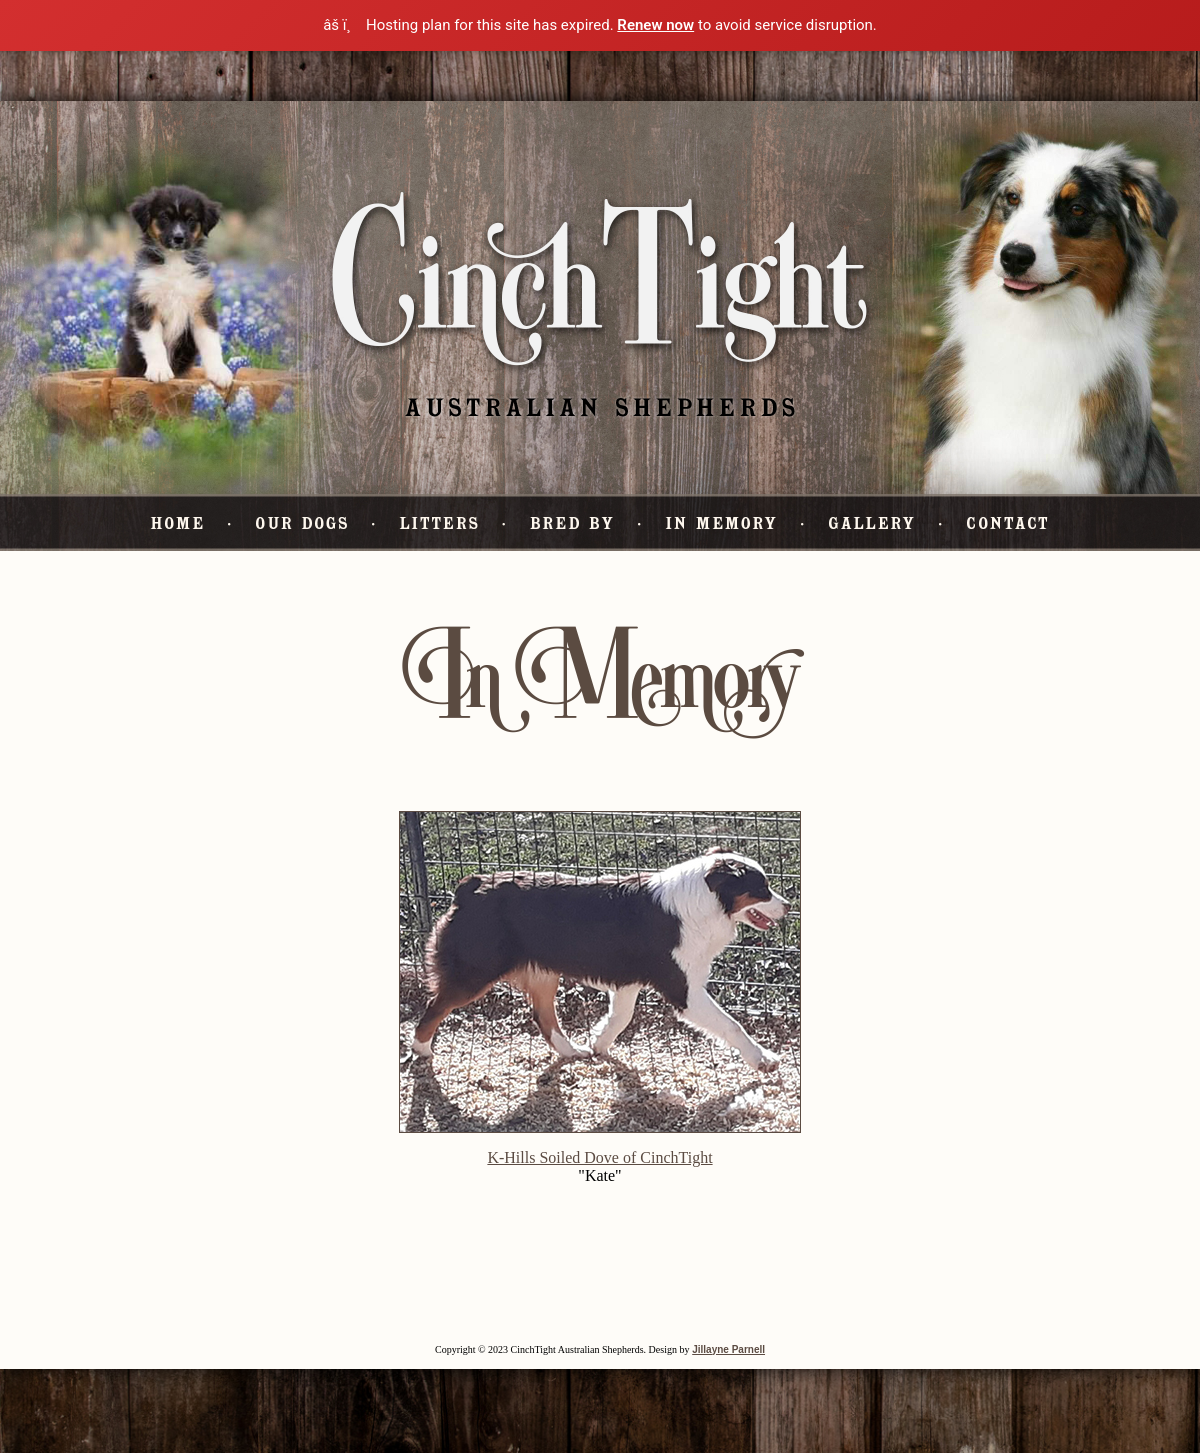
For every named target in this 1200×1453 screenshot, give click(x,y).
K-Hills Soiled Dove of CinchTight (599, 1157)
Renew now (655, 25)
